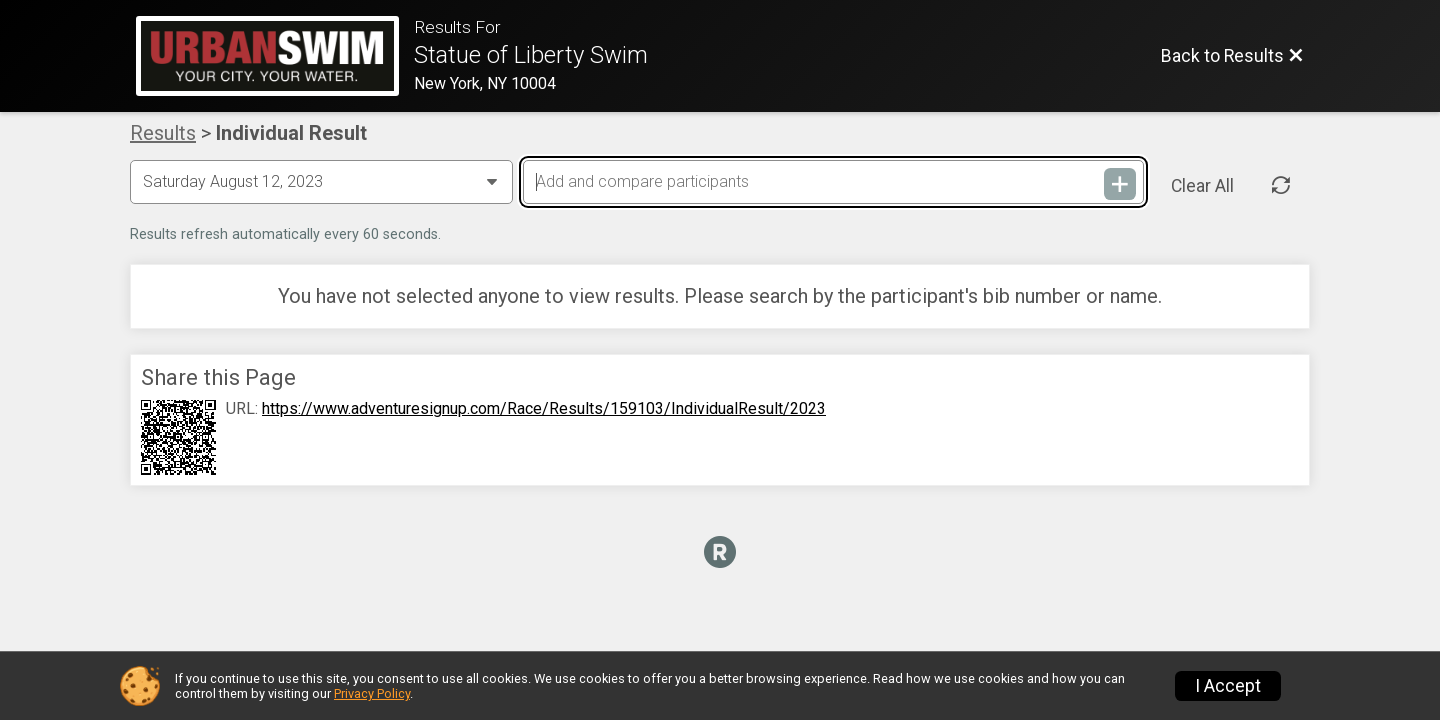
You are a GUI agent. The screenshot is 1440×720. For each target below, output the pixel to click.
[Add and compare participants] (833, 182)
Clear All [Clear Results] (1202, 186)
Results (163, 133)
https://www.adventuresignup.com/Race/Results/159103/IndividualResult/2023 (544, 409)
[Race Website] (275, 56)
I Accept (1228, 686)
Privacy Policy (372, 693)
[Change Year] (321, 182)
